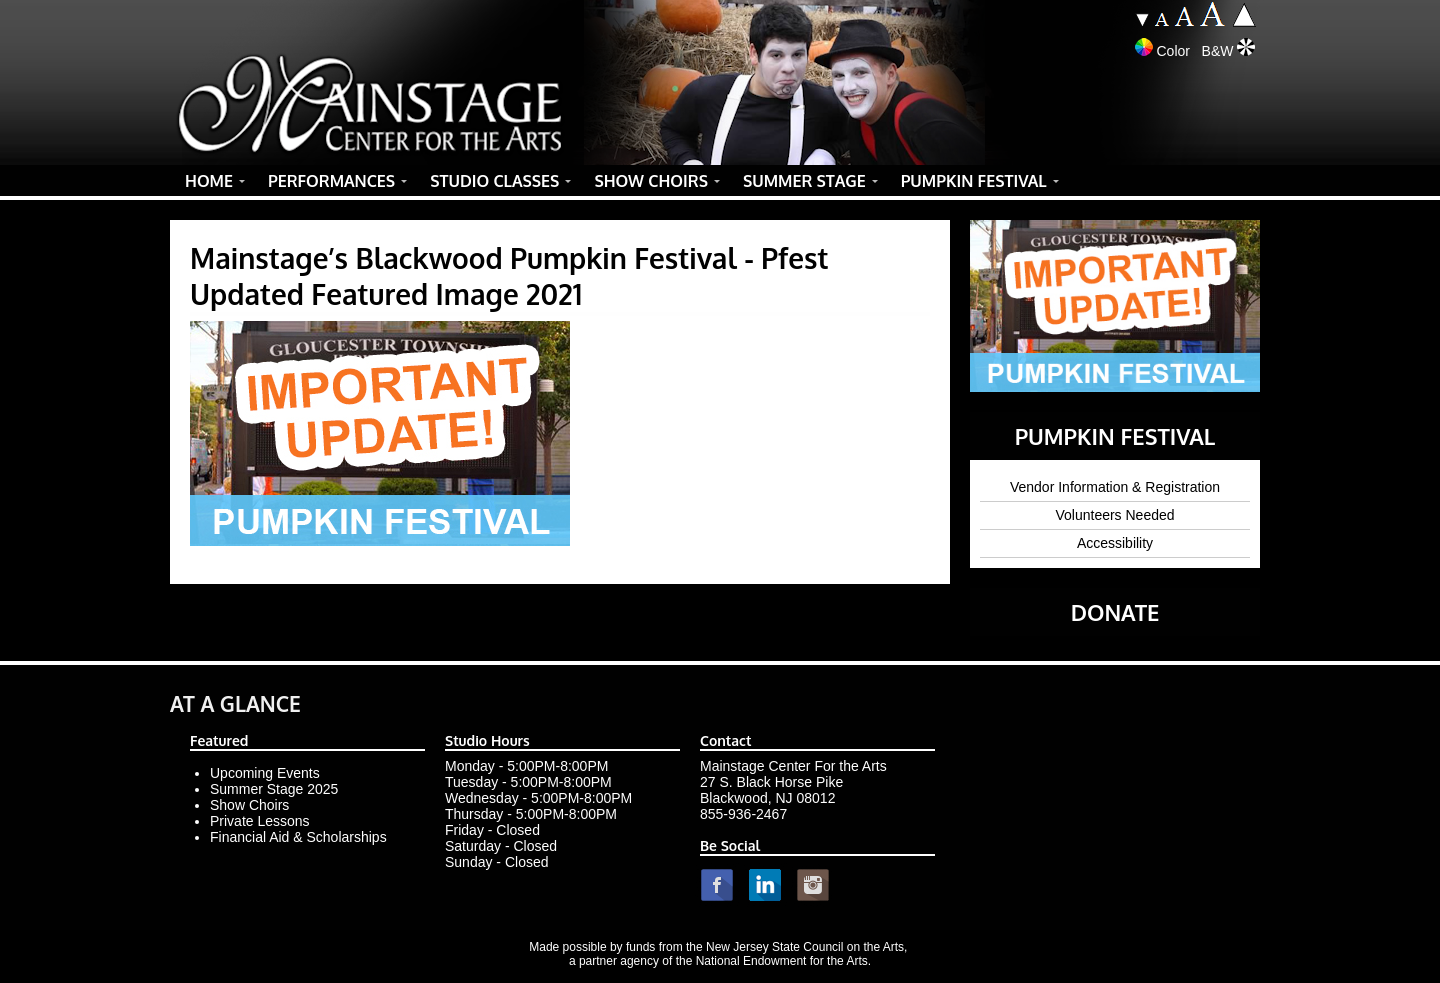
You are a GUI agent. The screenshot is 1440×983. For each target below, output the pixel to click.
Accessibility (1115, 543)
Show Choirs (249, 805)
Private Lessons (260, 821)
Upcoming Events (265, 773)
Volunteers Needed (1114, 515)
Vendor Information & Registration (1115, 487)
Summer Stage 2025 (274, 789)
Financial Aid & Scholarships (298, 837)
